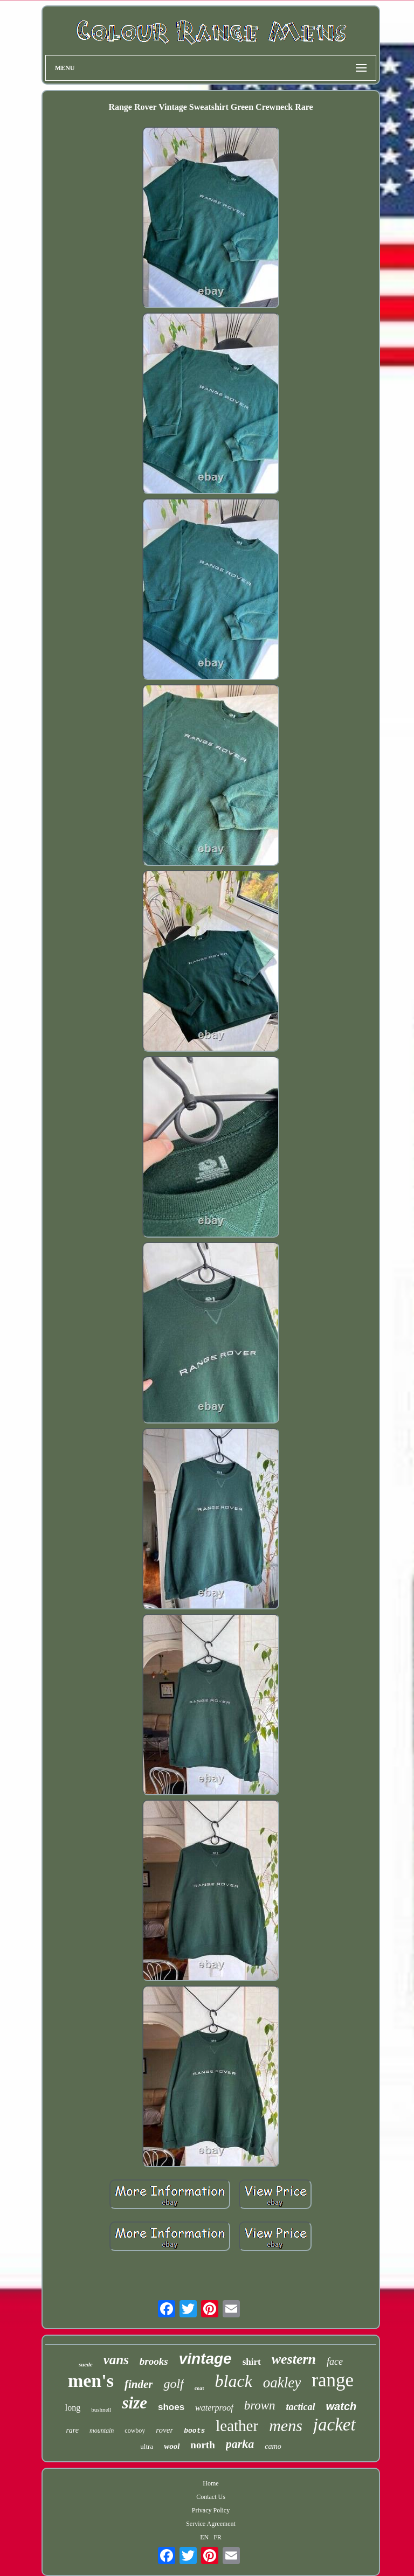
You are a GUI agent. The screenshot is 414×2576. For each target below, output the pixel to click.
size (134, 2402)
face (335, 2361)
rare (72, 2430)
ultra (146, 2446)
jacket (334, 2424)
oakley (282, 2382)
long (72, 2407)
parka (240, 2443)
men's (91, 2381)
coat (199, 2388)
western (294, 2359)
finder (139, 2384)
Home (210, 2483)
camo (273, 2446)
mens (285, 2425)
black (233, 2381)
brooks (154, 2361)
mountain (101, 2430)
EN (204, 2537)
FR (217, 2537)
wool (172, 2446)
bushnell (101, 2409)
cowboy (135, 2430)
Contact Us (210, 2497)
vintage (205, 2358)
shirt (252, 2362)
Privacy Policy (211, 2510)
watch (341, 2406)
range (333, 2380)
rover (164, 2430)
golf (173, 2384)
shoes (171, 2407)
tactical (300, 2406)
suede (86, 2364)
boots (194, 2431)
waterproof (214, 2407)
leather (237, 2425)
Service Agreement (211, 2524)
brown (259, 2405)
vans (116, 2359)
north (202, 2444)
